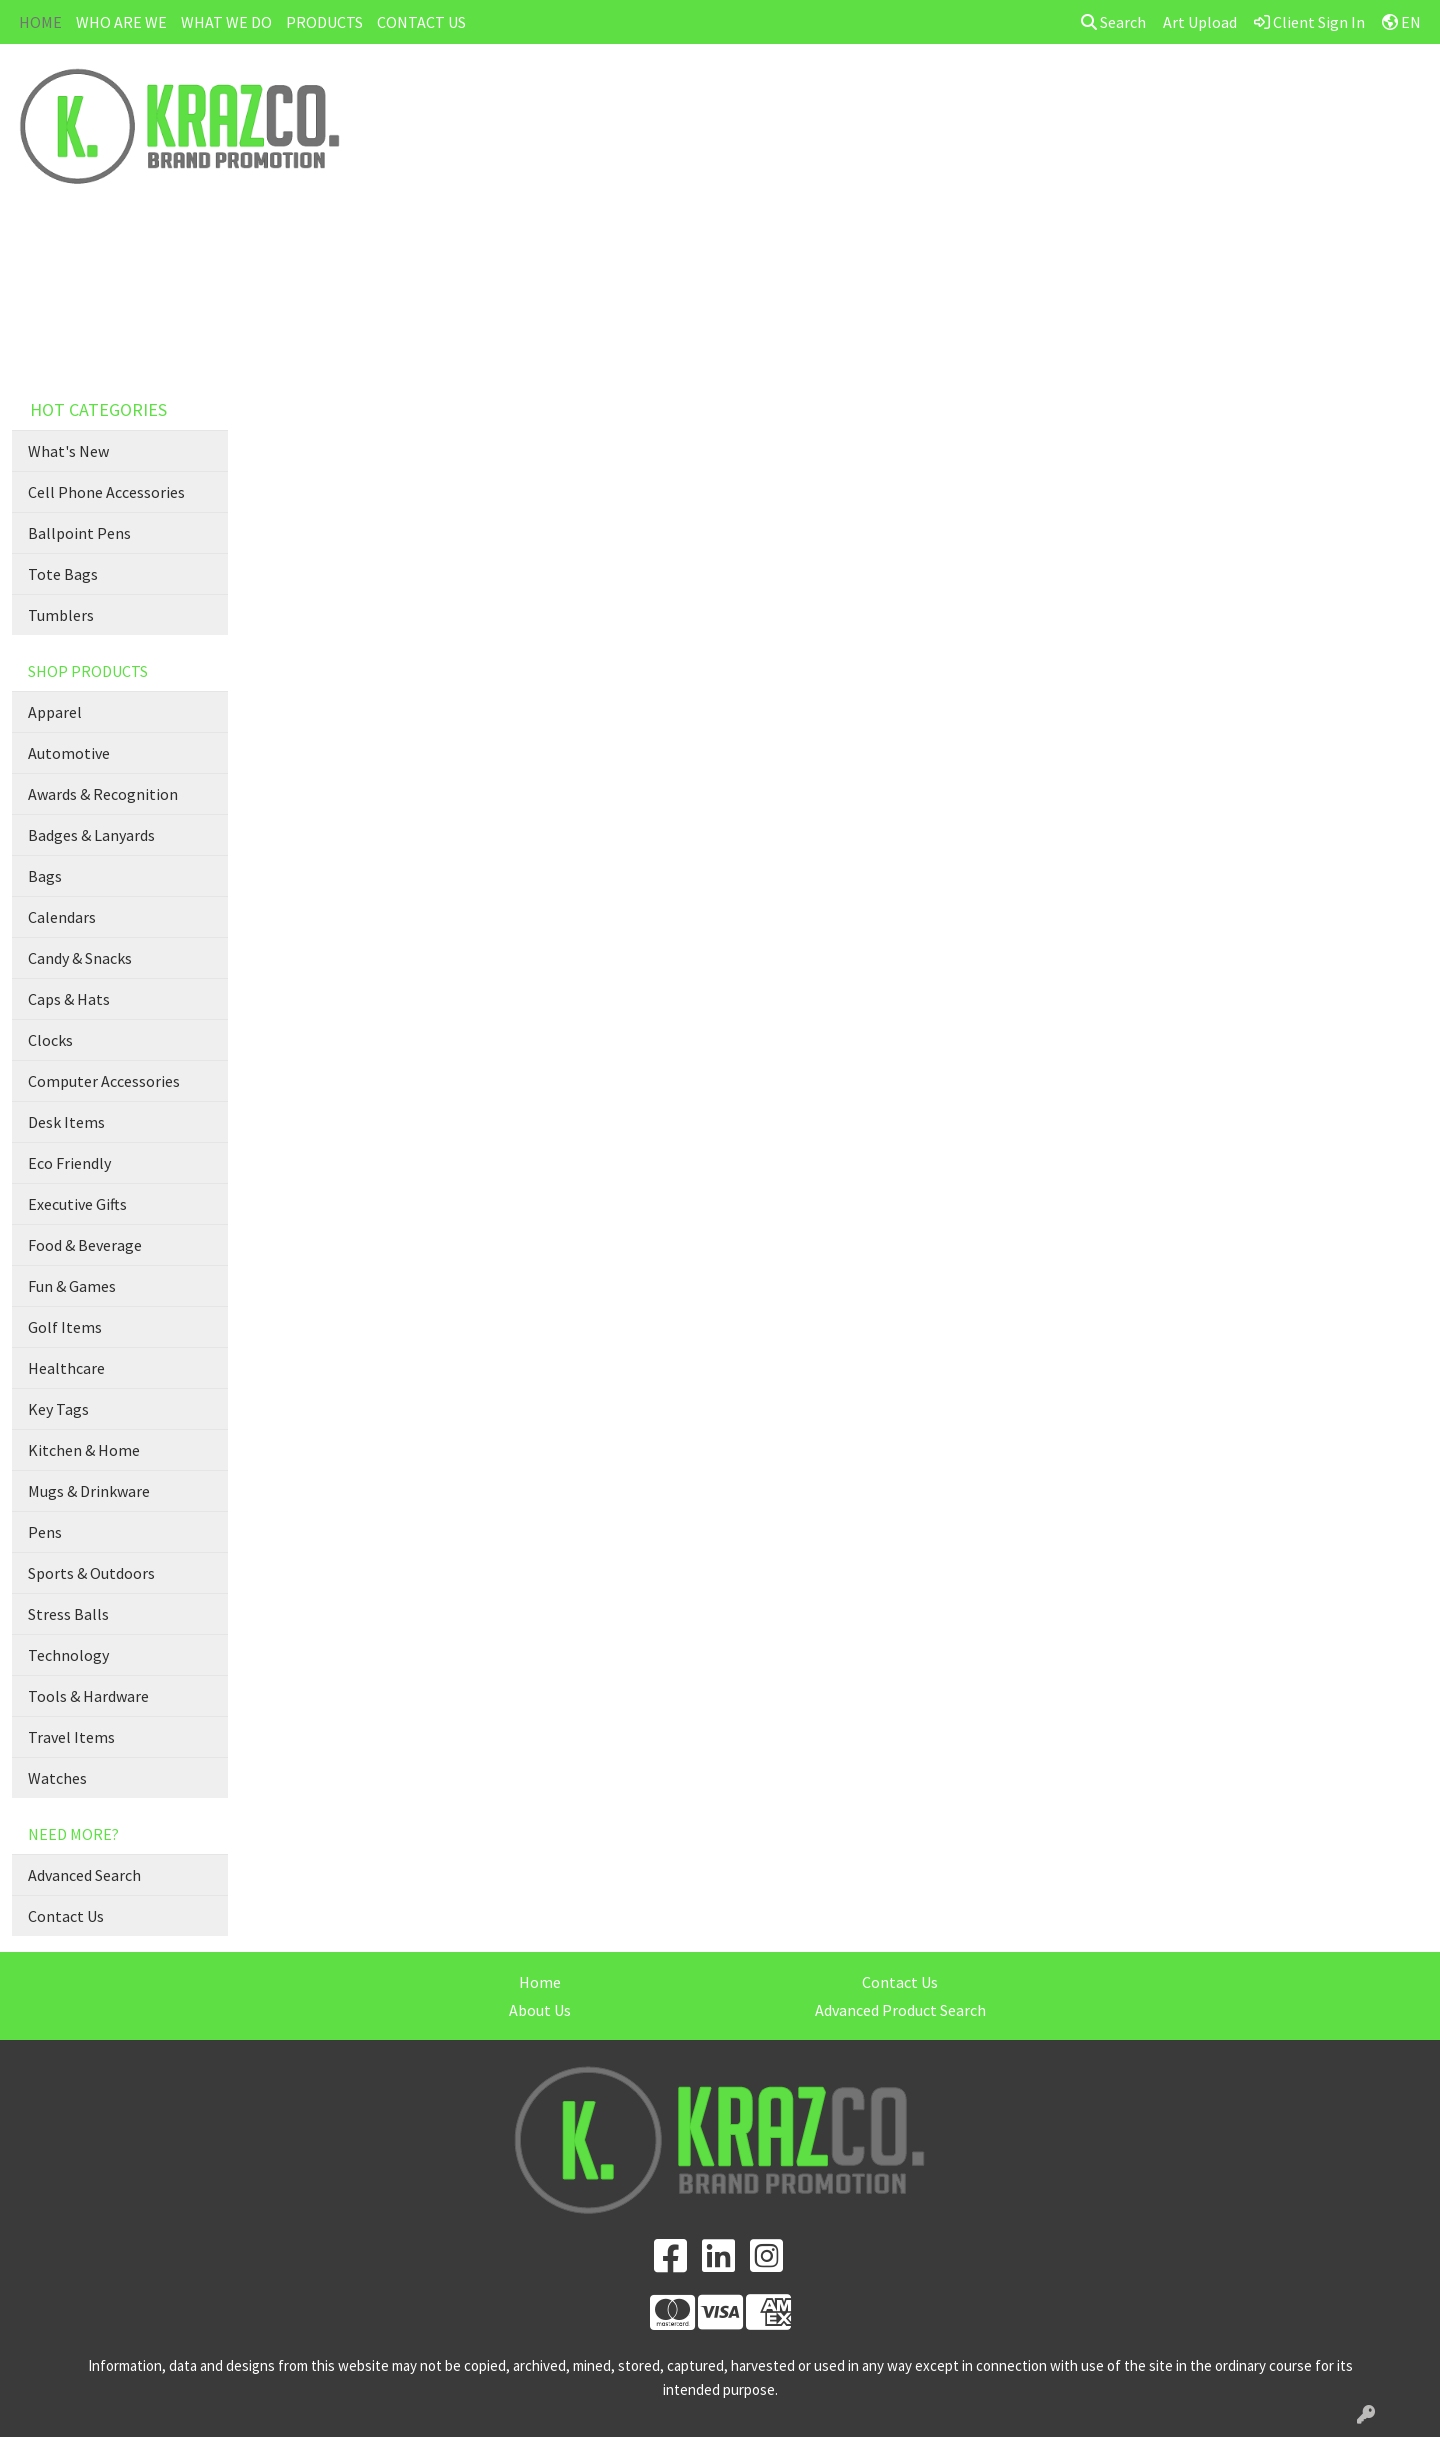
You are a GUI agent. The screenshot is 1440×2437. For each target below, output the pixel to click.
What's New (68, 451)
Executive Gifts (77, 1204)
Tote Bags (63, 574)
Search (1113, 22)
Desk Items (66, 1122)
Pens (45, 1532)
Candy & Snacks (80, 958)
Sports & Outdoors (91, 1573)
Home (540, 1982)
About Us (540, 2010)
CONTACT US (421, 22)
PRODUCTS (324, 22)
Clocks (50, 1040)
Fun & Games (72, 1286)
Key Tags (58, 1409)
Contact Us (66, 1916)
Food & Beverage (85, 1245)
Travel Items (71, 1737)
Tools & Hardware (88, 1696)
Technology (68, 1655)
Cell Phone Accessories (106, 492)
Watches (57, 1778)
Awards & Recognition (103, 794)
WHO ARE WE (121, 22)
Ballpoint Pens (79, 533)
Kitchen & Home (84, 1450)
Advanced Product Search (900, 2010)
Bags (45, 876)
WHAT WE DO (226, 22)
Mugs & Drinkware (89, 1491)
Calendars (62, 917)
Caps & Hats (69, 999)
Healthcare (66, 1368)
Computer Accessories (104, 1081)
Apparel (55, 712)
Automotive (69, 753)
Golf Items (65, 1327)
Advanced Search (84, 1875)
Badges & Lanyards (91, 835)
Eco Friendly (69, 1163)
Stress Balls (68, 1614)
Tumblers (61, 615)
